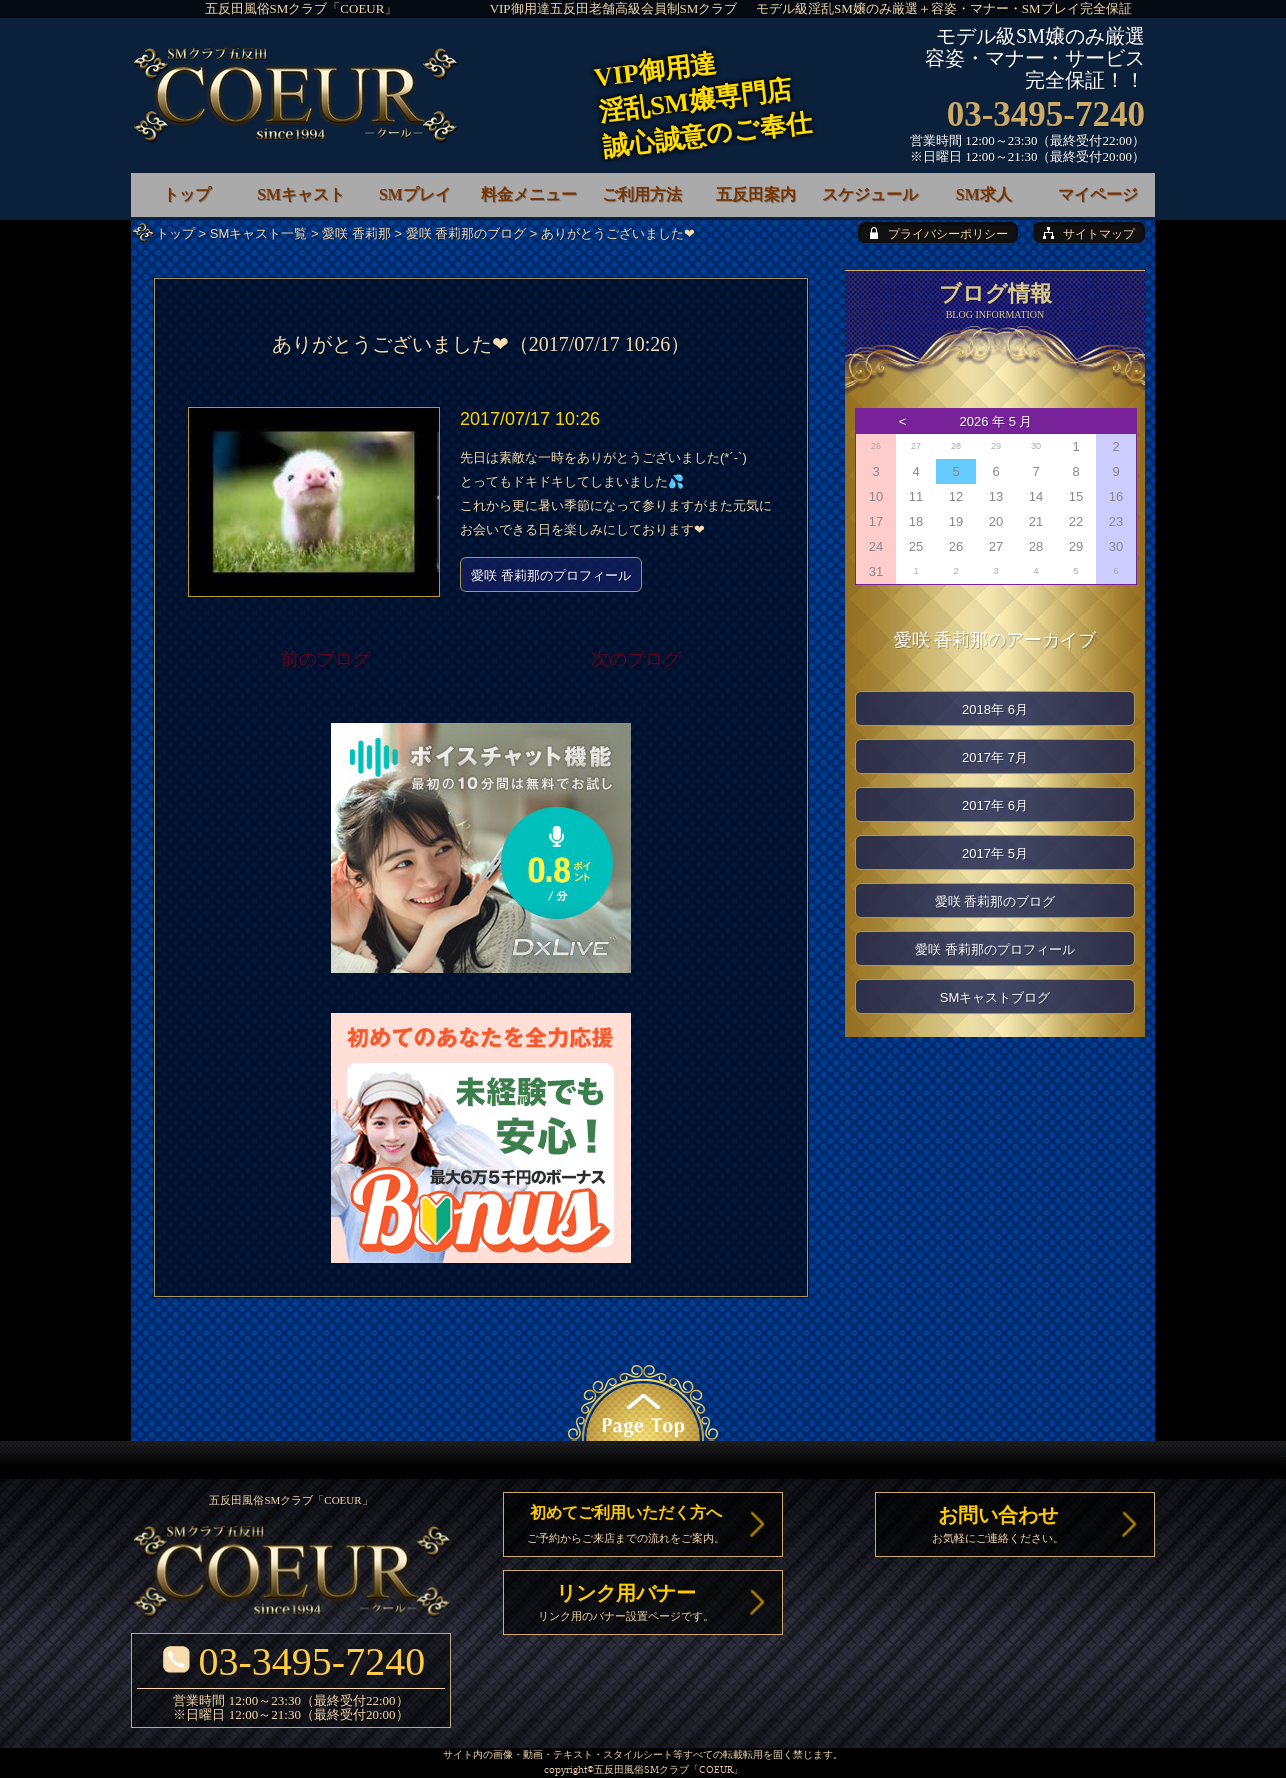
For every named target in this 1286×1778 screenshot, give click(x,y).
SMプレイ (415, 194)
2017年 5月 (995, 853)
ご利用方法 (642, 194)
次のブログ (636, 659)
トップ (175, 233)
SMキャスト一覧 (259, 233)
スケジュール (870, 194)
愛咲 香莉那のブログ (466, 233)
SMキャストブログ (995, 997)
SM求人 (984, 194)
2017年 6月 (995, 805)
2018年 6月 (995, 709)
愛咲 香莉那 (356, 233)
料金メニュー (529, 194)
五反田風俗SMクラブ (641, 1770)
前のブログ (326, 659)
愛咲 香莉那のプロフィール (551, 575)
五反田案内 (756, 194)
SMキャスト (301, 194)
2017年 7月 (995, 757)
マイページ (1098, 194)
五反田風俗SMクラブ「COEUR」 (301, 8)
